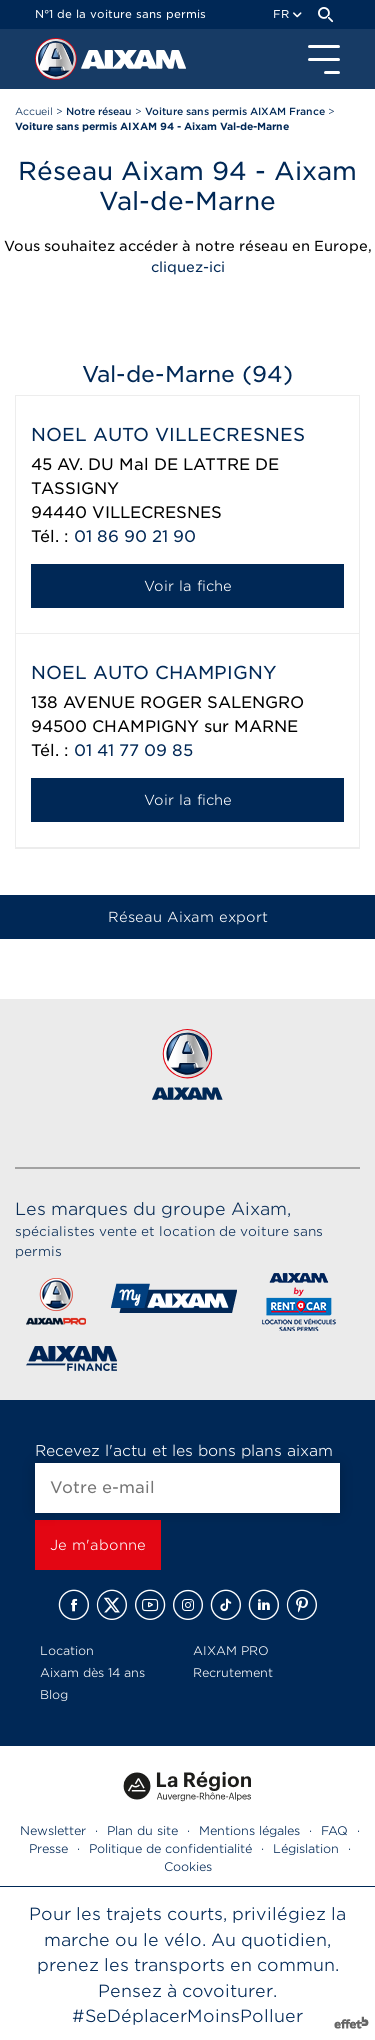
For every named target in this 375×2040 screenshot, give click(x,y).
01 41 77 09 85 (133, 750)
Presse (48, 1848)
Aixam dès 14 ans (92, 1672)
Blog (54, 1694)
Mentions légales (249, 1830)
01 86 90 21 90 (135, 536)
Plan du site (142, 1830)
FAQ (334, 1830)
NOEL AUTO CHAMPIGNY (154, 672)
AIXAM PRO (231, 1650)
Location (67, 1650)
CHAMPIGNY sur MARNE (195, 726)
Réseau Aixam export (188, 917)
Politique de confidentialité (170, 1848)
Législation (306, 1848)
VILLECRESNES (157, 512)
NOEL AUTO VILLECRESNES (168, 434)
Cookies (188, 1866)
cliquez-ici (188, 267)
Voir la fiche (188, 586)
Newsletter (53, 1830)
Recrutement (233, 1672)
